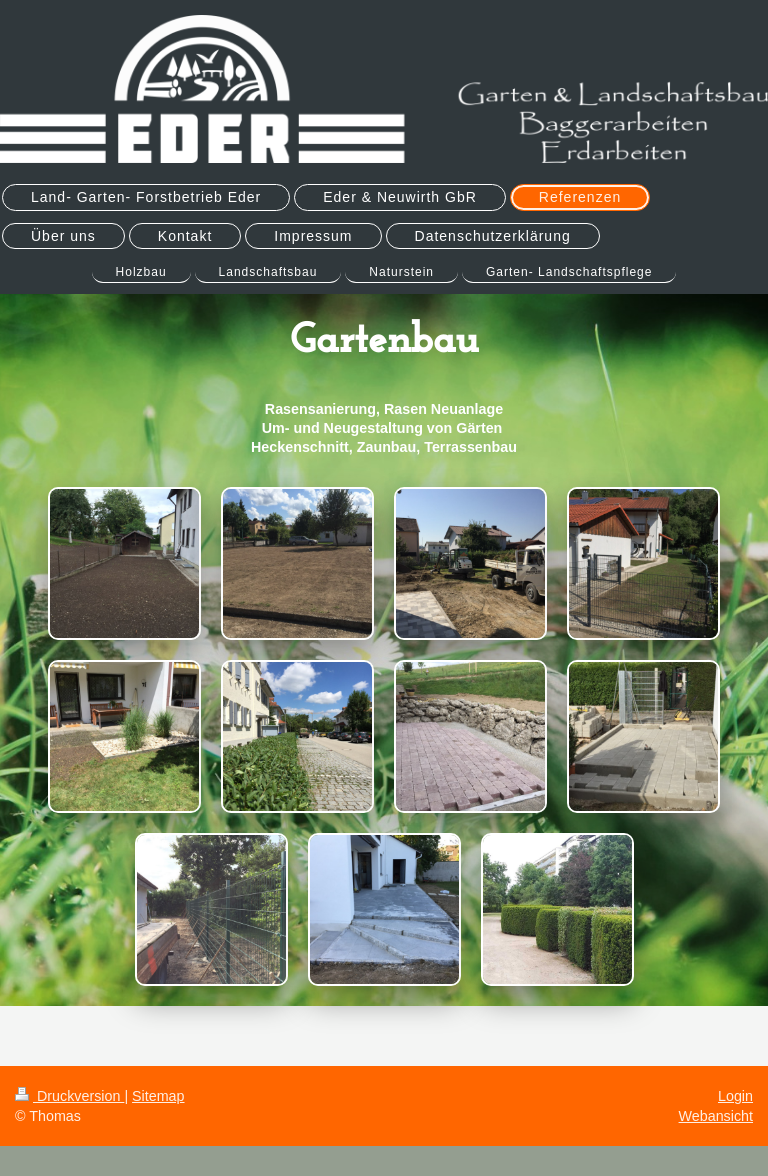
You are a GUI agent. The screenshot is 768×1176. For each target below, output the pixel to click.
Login (735, 1096)
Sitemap (158, 1096)
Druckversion (69, 1096)
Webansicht (716, 1116)
